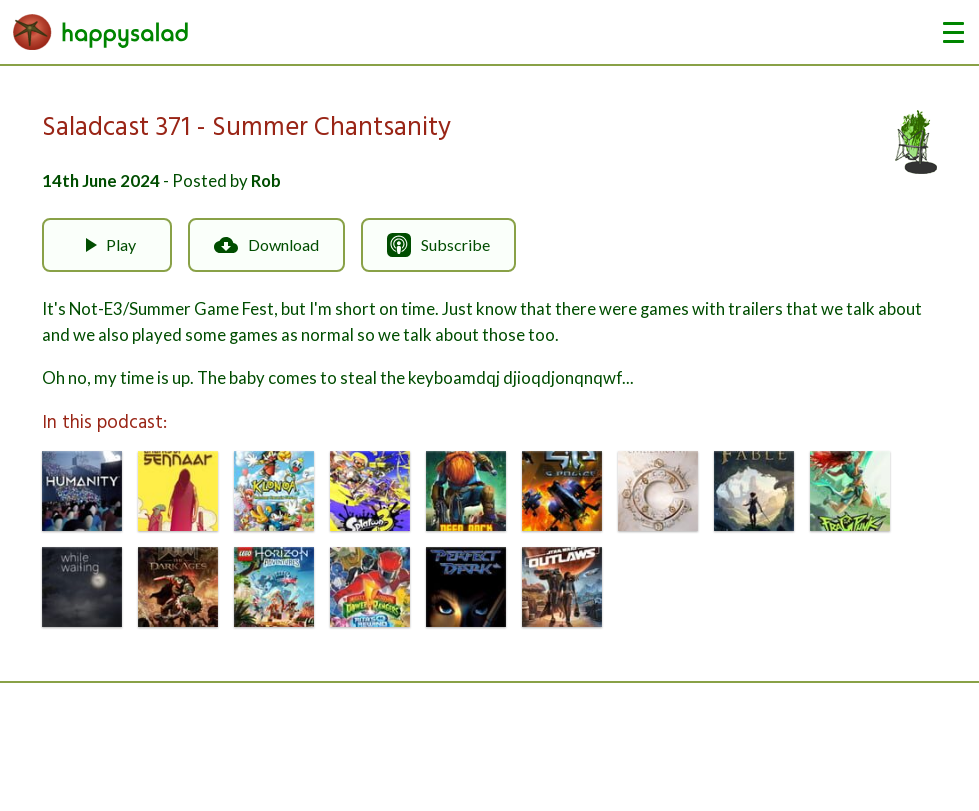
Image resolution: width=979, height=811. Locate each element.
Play (107, 245)
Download (266, 245)
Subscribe (438, 245)
